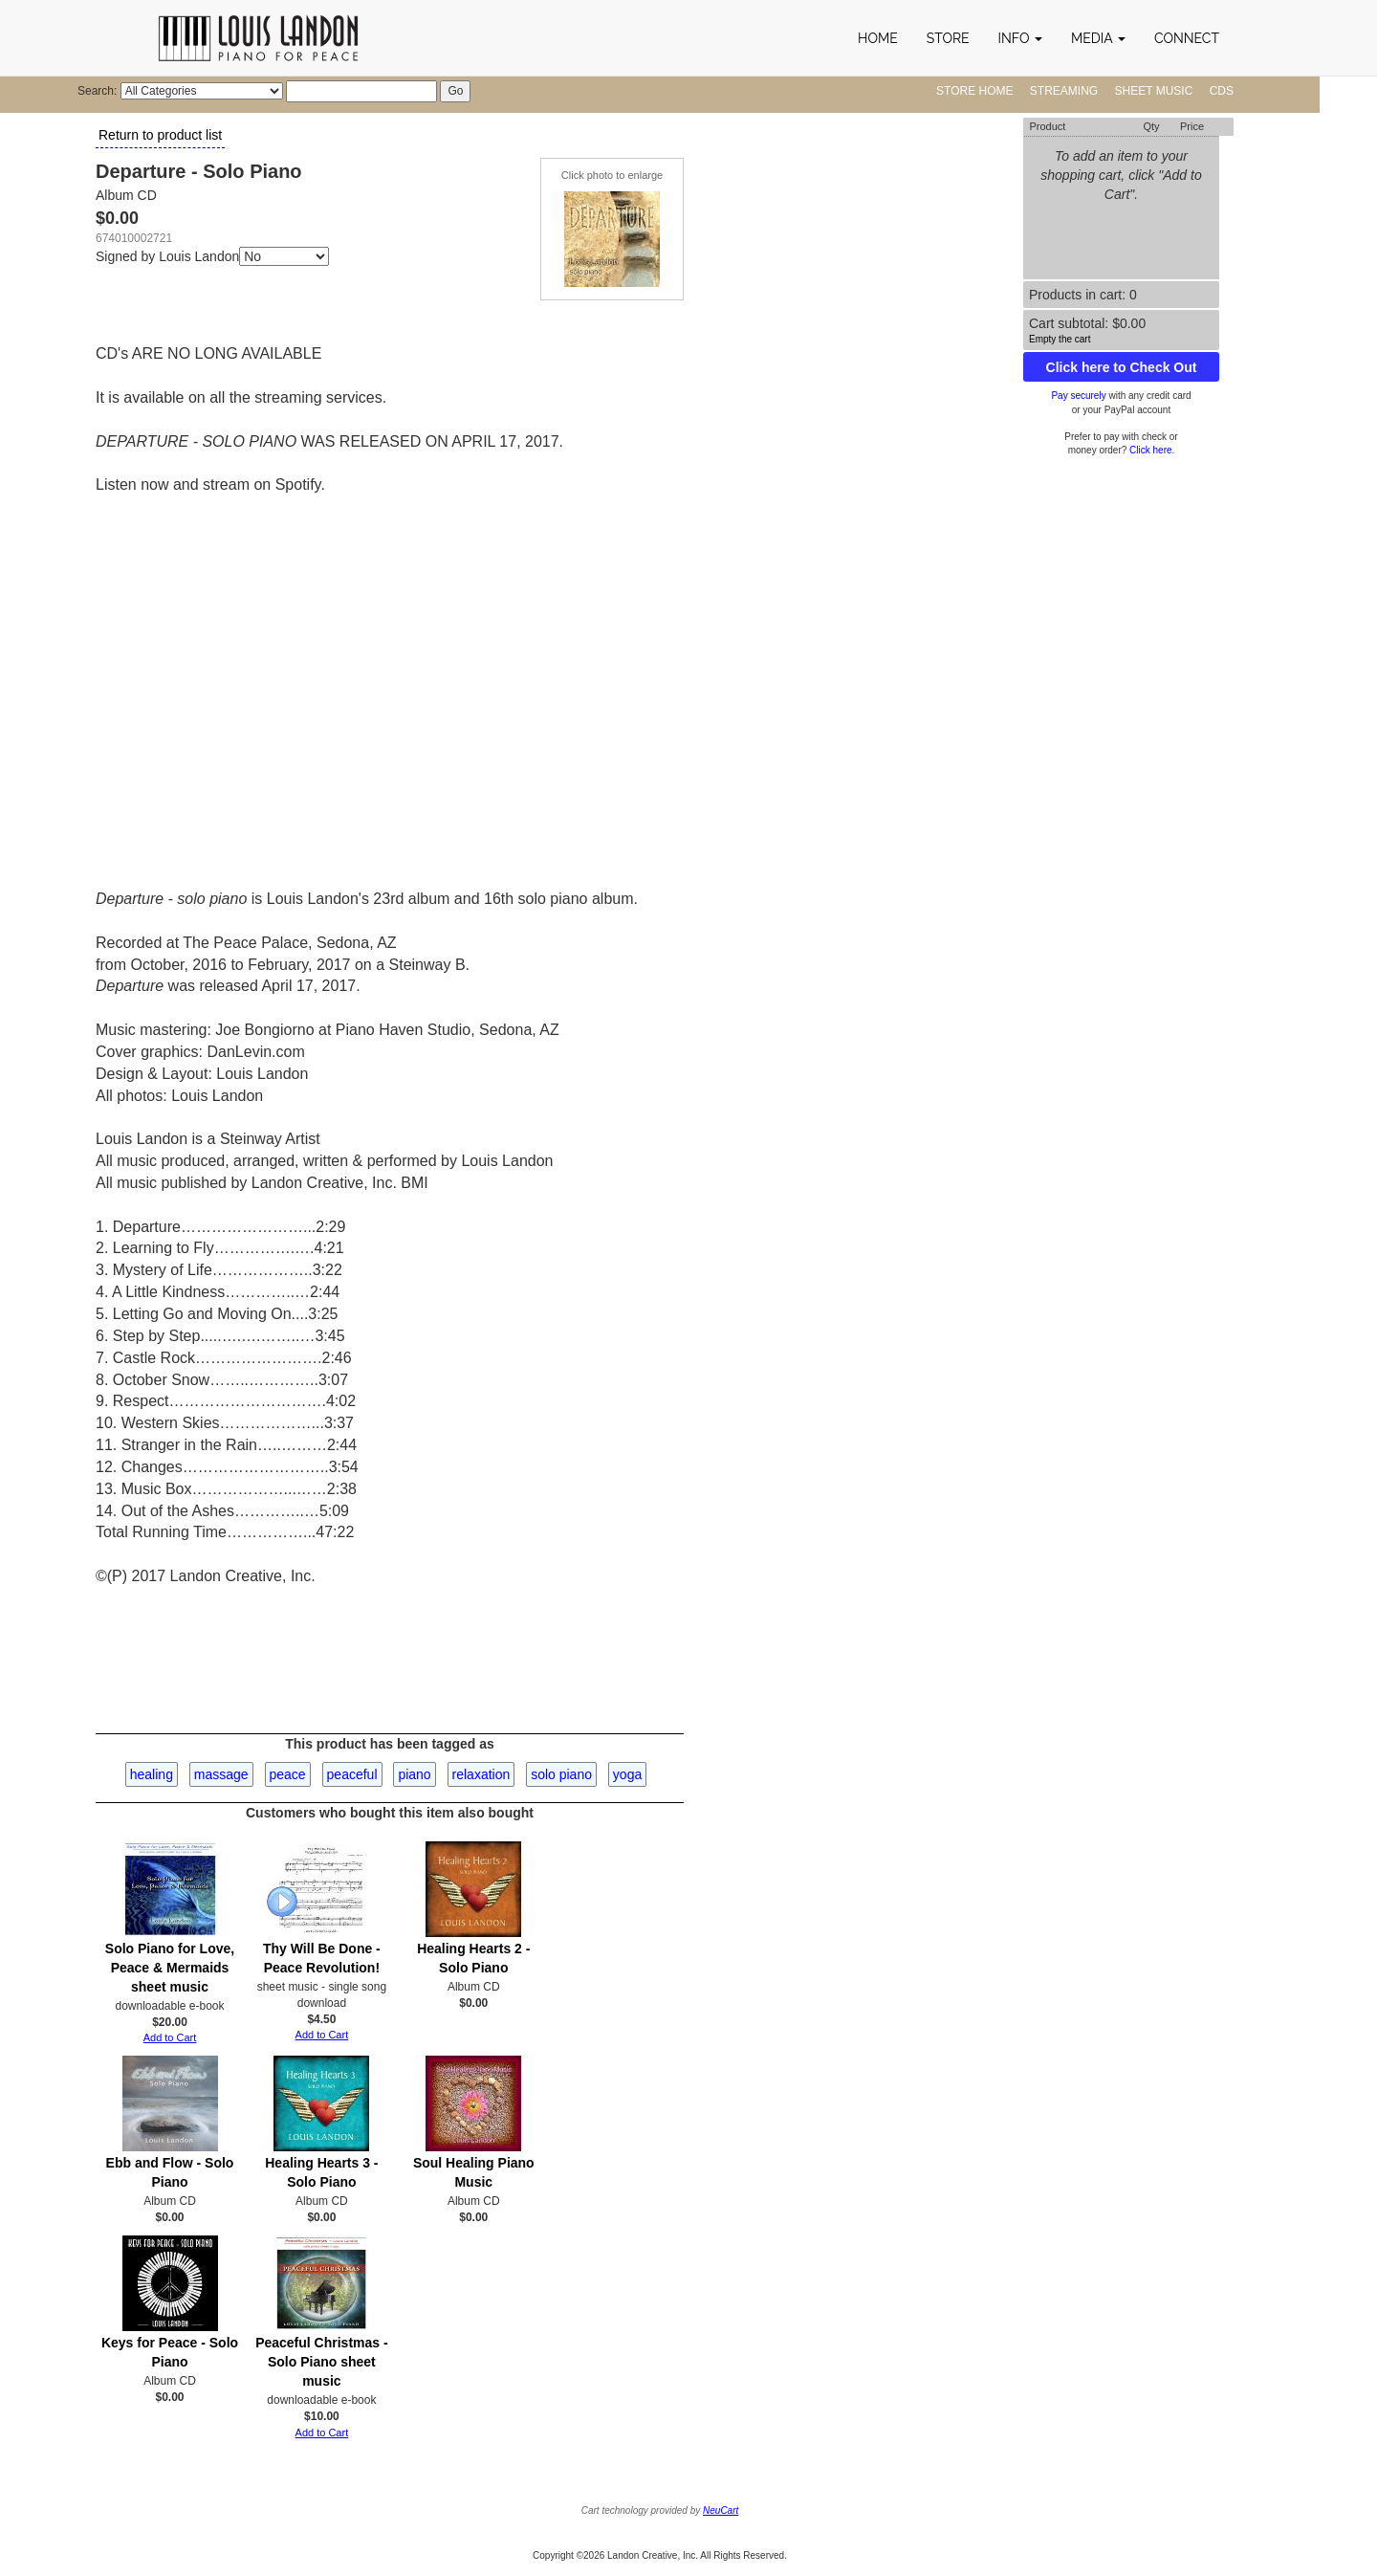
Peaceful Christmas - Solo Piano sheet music (321, 2362)
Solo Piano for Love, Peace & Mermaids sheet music (169, 1967)
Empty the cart (1059, 339)
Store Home (974, 91)
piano (414, 1774)
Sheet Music (1154, 91)
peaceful (352, 1774)
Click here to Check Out (1121, 367)
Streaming (1064, 91)
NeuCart (720, 2510)
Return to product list (160, 135)
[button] (1020, 38)
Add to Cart (170, 2037)
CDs (1222, 91)
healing (151, 1774)
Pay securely (1078, 395)
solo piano (561, 1774)
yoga (627, 1774)
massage (221, 1774)
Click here (1150, 450)
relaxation (481, 1774)
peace (288, 1774)
